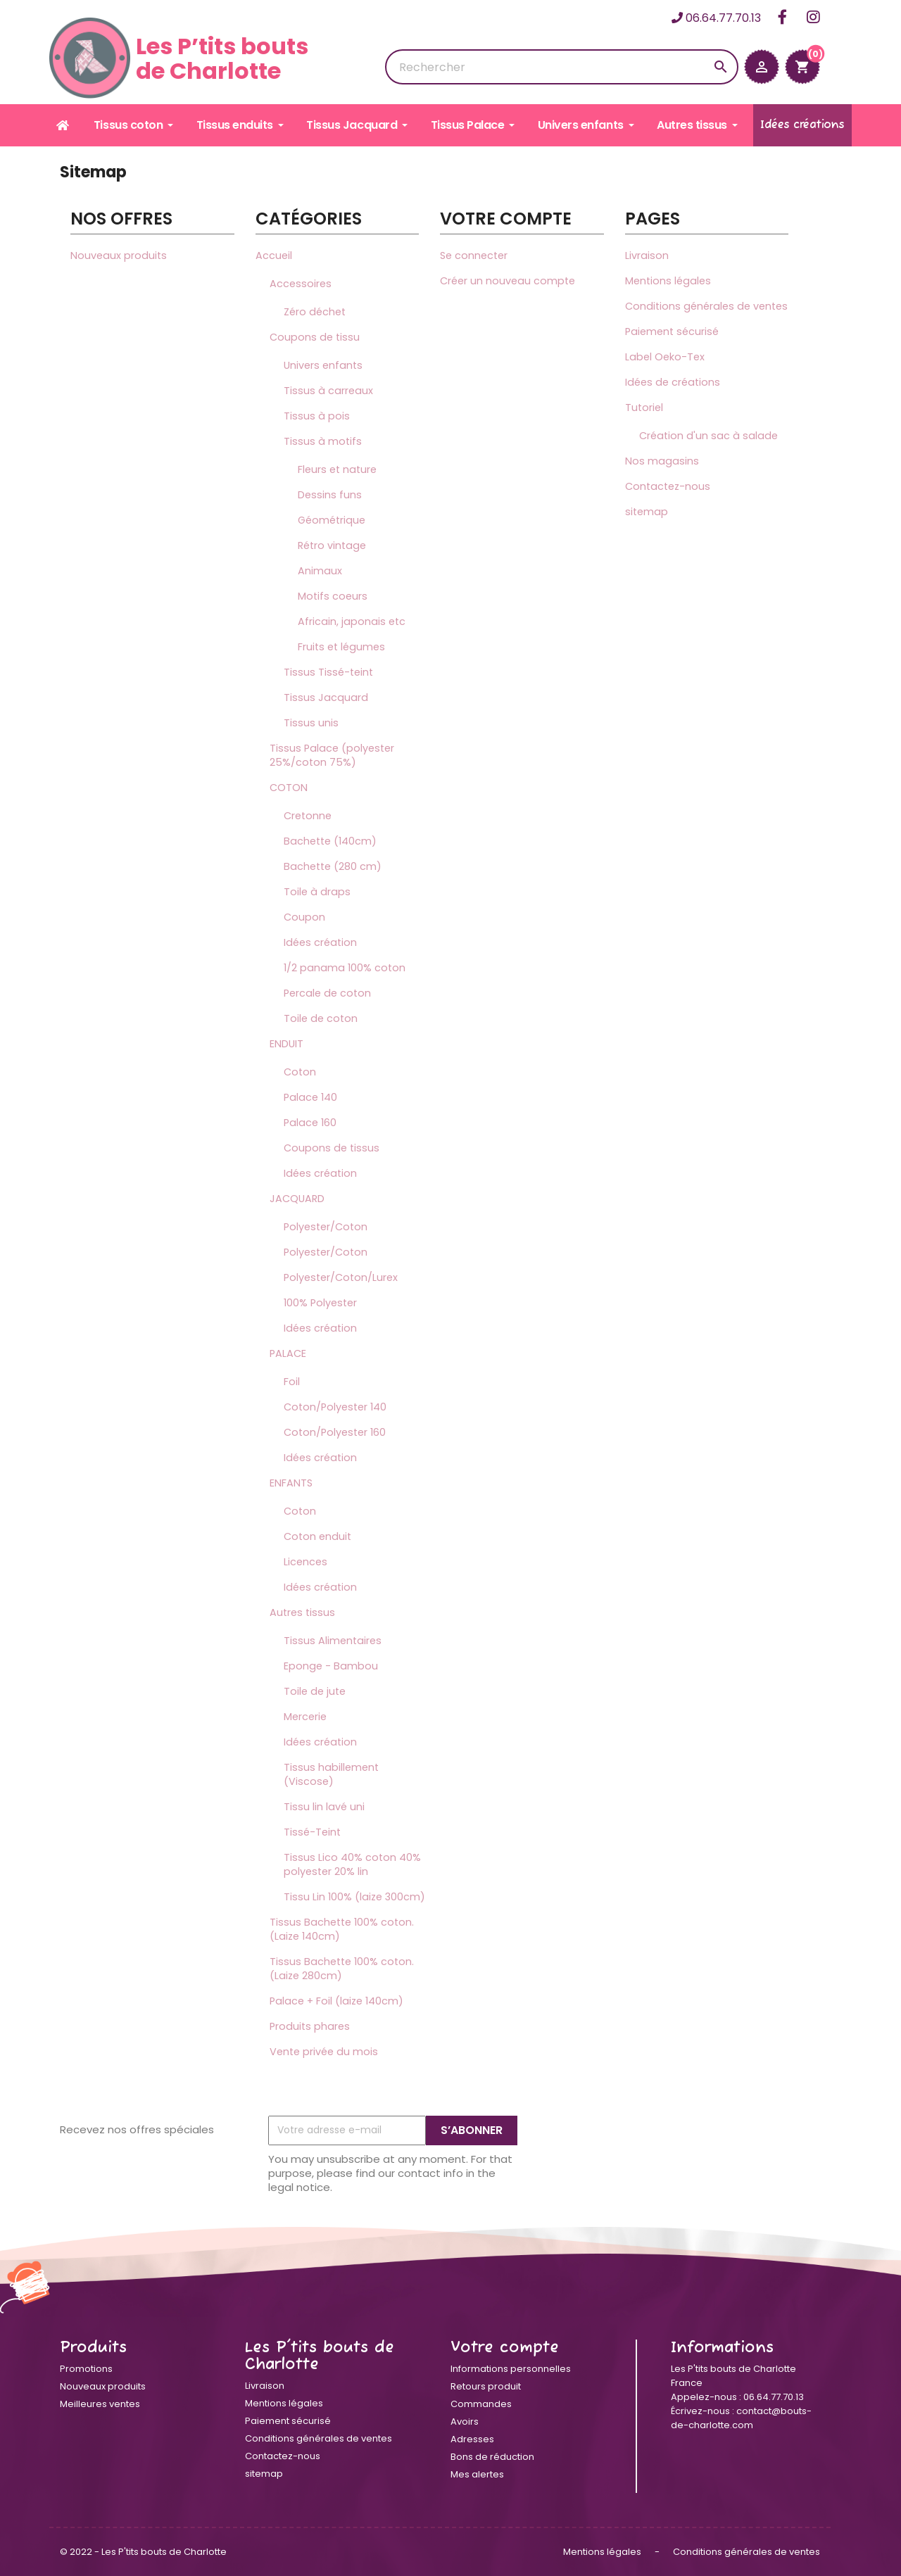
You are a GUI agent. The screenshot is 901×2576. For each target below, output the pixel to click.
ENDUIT (286, 1044)
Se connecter (474, 255)
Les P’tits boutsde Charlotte (178, 58)
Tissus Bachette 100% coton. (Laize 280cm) (342, 1969)
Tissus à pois (317, 416)
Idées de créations (672, 382)
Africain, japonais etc (351, 621)
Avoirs (464, 2421)
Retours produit (485, 2386)
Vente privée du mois (324, 2052)
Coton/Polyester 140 (335, 1407)
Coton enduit (317, 1536)
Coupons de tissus (331, 1148)
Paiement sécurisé (672, 331)
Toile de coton (321, 1018)
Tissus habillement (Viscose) (331, 1774)
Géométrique (331, 520)
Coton (300, 1072)
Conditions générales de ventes (706, 306)
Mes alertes (477, 2474)
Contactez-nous (667, 486)
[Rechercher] (561, 66)
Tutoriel (644, 407)
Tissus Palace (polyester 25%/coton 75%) (332, 755)
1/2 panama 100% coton (344, 968)
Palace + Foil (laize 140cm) (336, 2001)
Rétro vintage (332, 545)
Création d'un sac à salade (708, 436)
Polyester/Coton (325, 1227)
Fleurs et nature (337, 469)
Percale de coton (327, 993)
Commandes (481, 2404)
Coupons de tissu (315, 337)
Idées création (320, 942)
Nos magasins (662, 461)
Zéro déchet (315, 312)
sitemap (646, 512)
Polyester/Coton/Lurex (341, 1277)
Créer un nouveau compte (507, 281)
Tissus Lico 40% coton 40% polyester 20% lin (352, 1864)
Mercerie (305, 1717)
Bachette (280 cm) (333, 866)
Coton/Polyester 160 (335, 1432)
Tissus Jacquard (326, 697)
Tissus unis (311, 723)
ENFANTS (291, 1483)
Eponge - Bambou (331, 1666)
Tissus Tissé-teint (328, 672)
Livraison (647, 255)
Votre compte (504, 2348)
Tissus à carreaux (328, 391)
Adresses (472, 2439)
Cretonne (308, 816)
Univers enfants (323, 365)
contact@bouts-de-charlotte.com (741, 2418)
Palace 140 (310, 1097)
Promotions (86, 2368)
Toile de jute (315, 1691)
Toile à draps (317, 892)
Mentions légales (668, 281)
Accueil (274, 255)
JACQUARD (297, 1199)
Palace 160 (310, 1123)
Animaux (320, 571)
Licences (305, 1562)
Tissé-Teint (312, 1832)
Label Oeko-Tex (665, 357)
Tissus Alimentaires (333, 1641)
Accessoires (301, 284)
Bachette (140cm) (330, 841)
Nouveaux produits (118, 255)
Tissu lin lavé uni (324, 1807)
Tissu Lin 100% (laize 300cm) (354, 1897)
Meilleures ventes (100, 2404)
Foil (292, 1382)
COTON (289, 788)
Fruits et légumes (341, 647)
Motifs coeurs (332, 596)
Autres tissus (302, 1612)
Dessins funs (330, 495)
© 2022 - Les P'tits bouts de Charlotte (143, 2551)
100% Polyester (320, 1303)
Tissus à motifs (323, 441)
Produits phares (310, 2026)
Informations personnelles (510, 2368)
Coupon (304, 917)
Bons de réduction (492, 2456)
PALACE (288, 1353)
